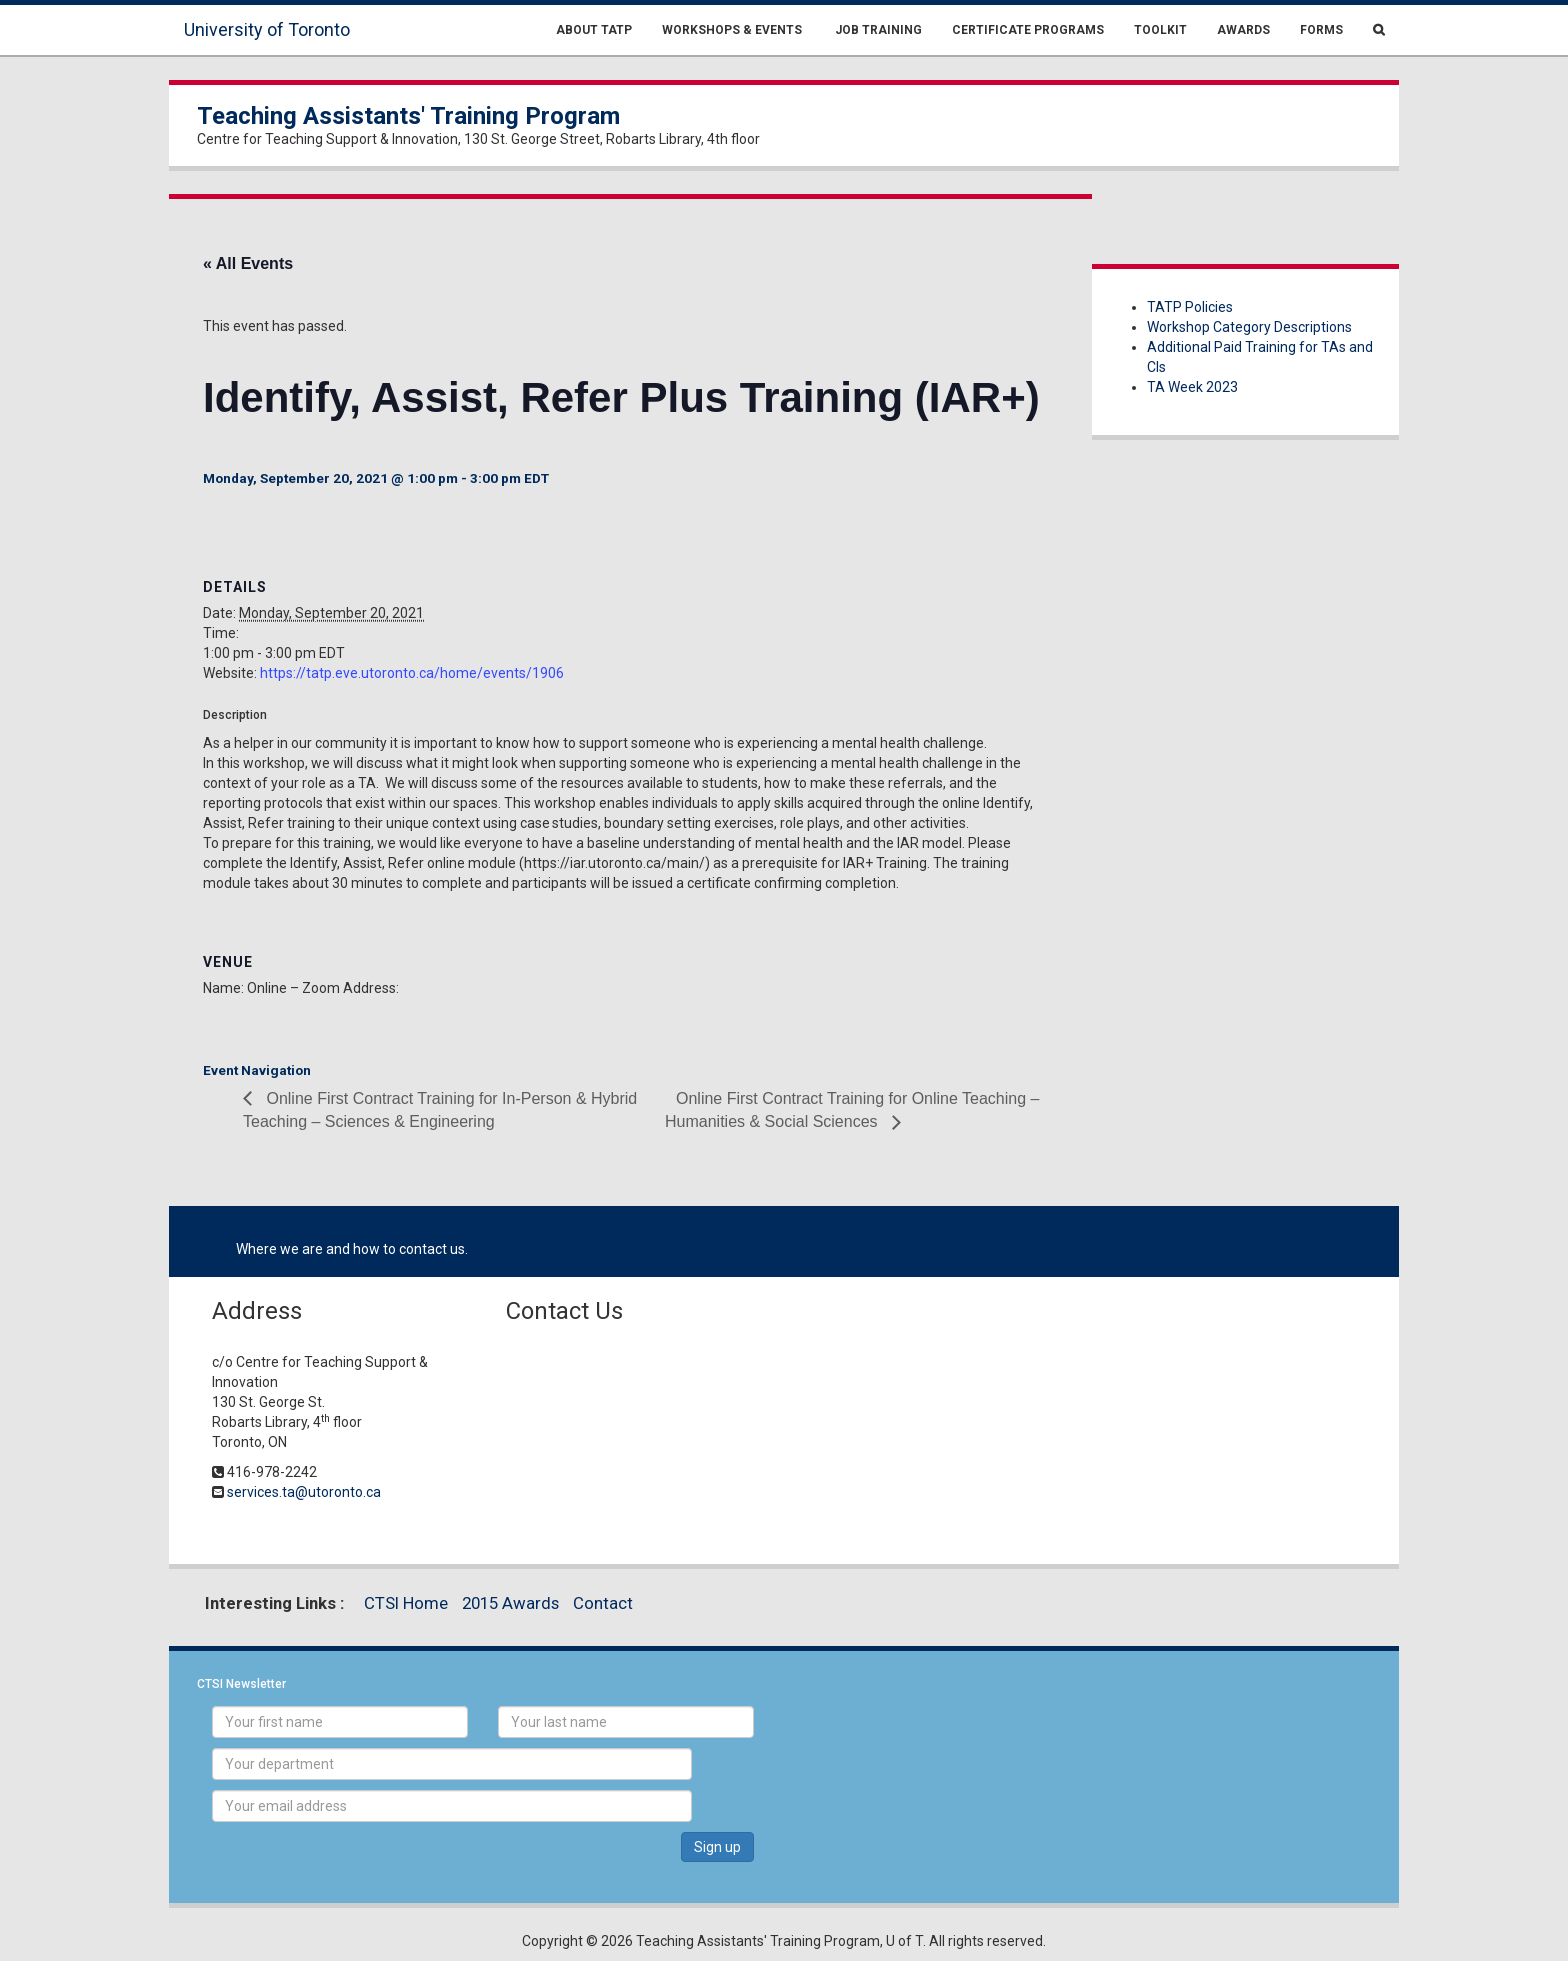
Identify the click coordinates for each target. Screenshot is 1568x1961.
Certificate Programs (1028, 30)
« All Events (248, 263)
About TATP (594, 30)
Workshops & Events (732, 30)
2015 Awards (510, 1603)
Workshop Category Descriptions (1249, 327)
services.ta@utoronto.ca (304, 1492)
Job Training (877, 30)
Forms (1321, 30)
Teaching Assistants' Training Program (408, 116)
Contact (603, 1603)
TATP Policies (1190, 307)
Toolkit (1160, 30)
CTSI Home (406, 1603)
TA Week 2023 (1192, 387)
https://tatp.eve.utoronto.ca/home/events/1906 (412, 673)
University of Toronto (267, 29)
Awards (1243, 30)
